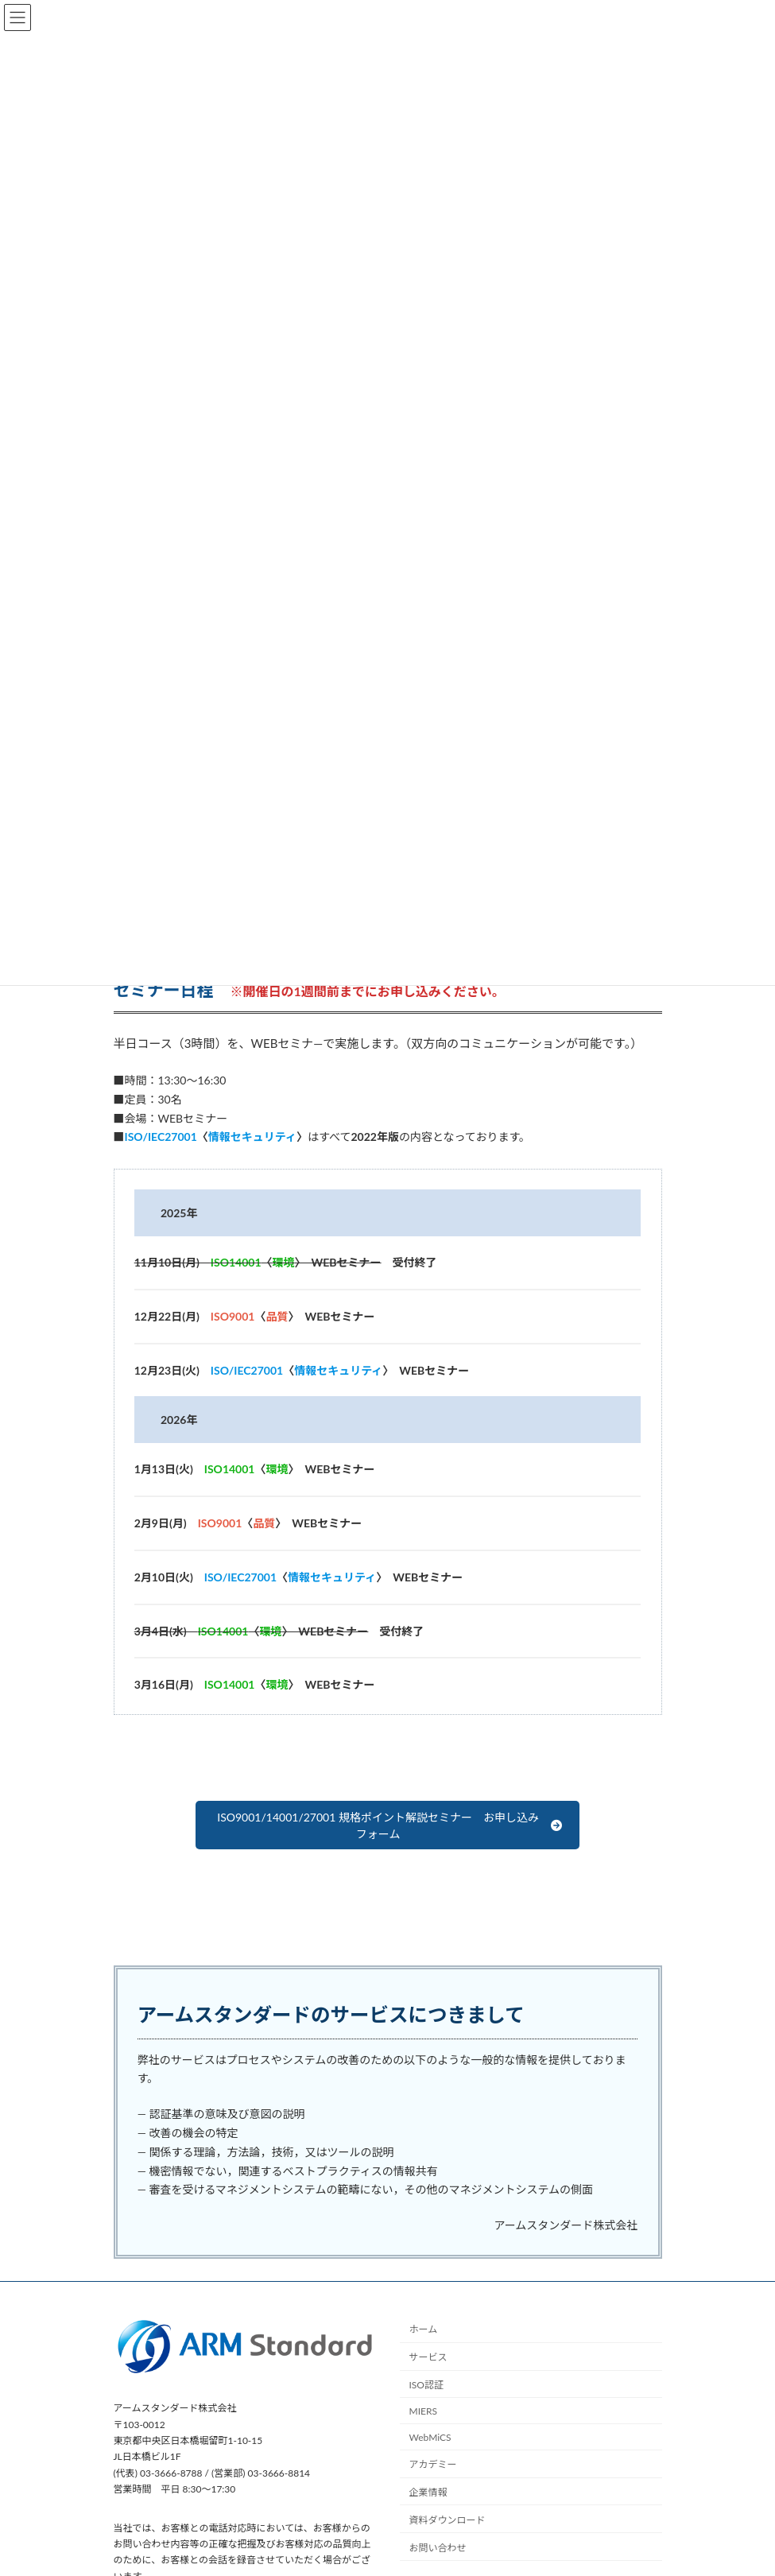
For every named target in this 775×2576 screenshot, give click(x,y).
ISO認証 (426, 2385)
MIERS (423, 2411)
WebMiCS (430, 2437)
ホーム (423, 2330)
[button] (387, 1825)
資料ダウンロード (447, 2520)
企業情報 (428, 2492)
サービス (428, 2357)
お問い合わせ (438, 2548)
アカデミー (433, 2465)
